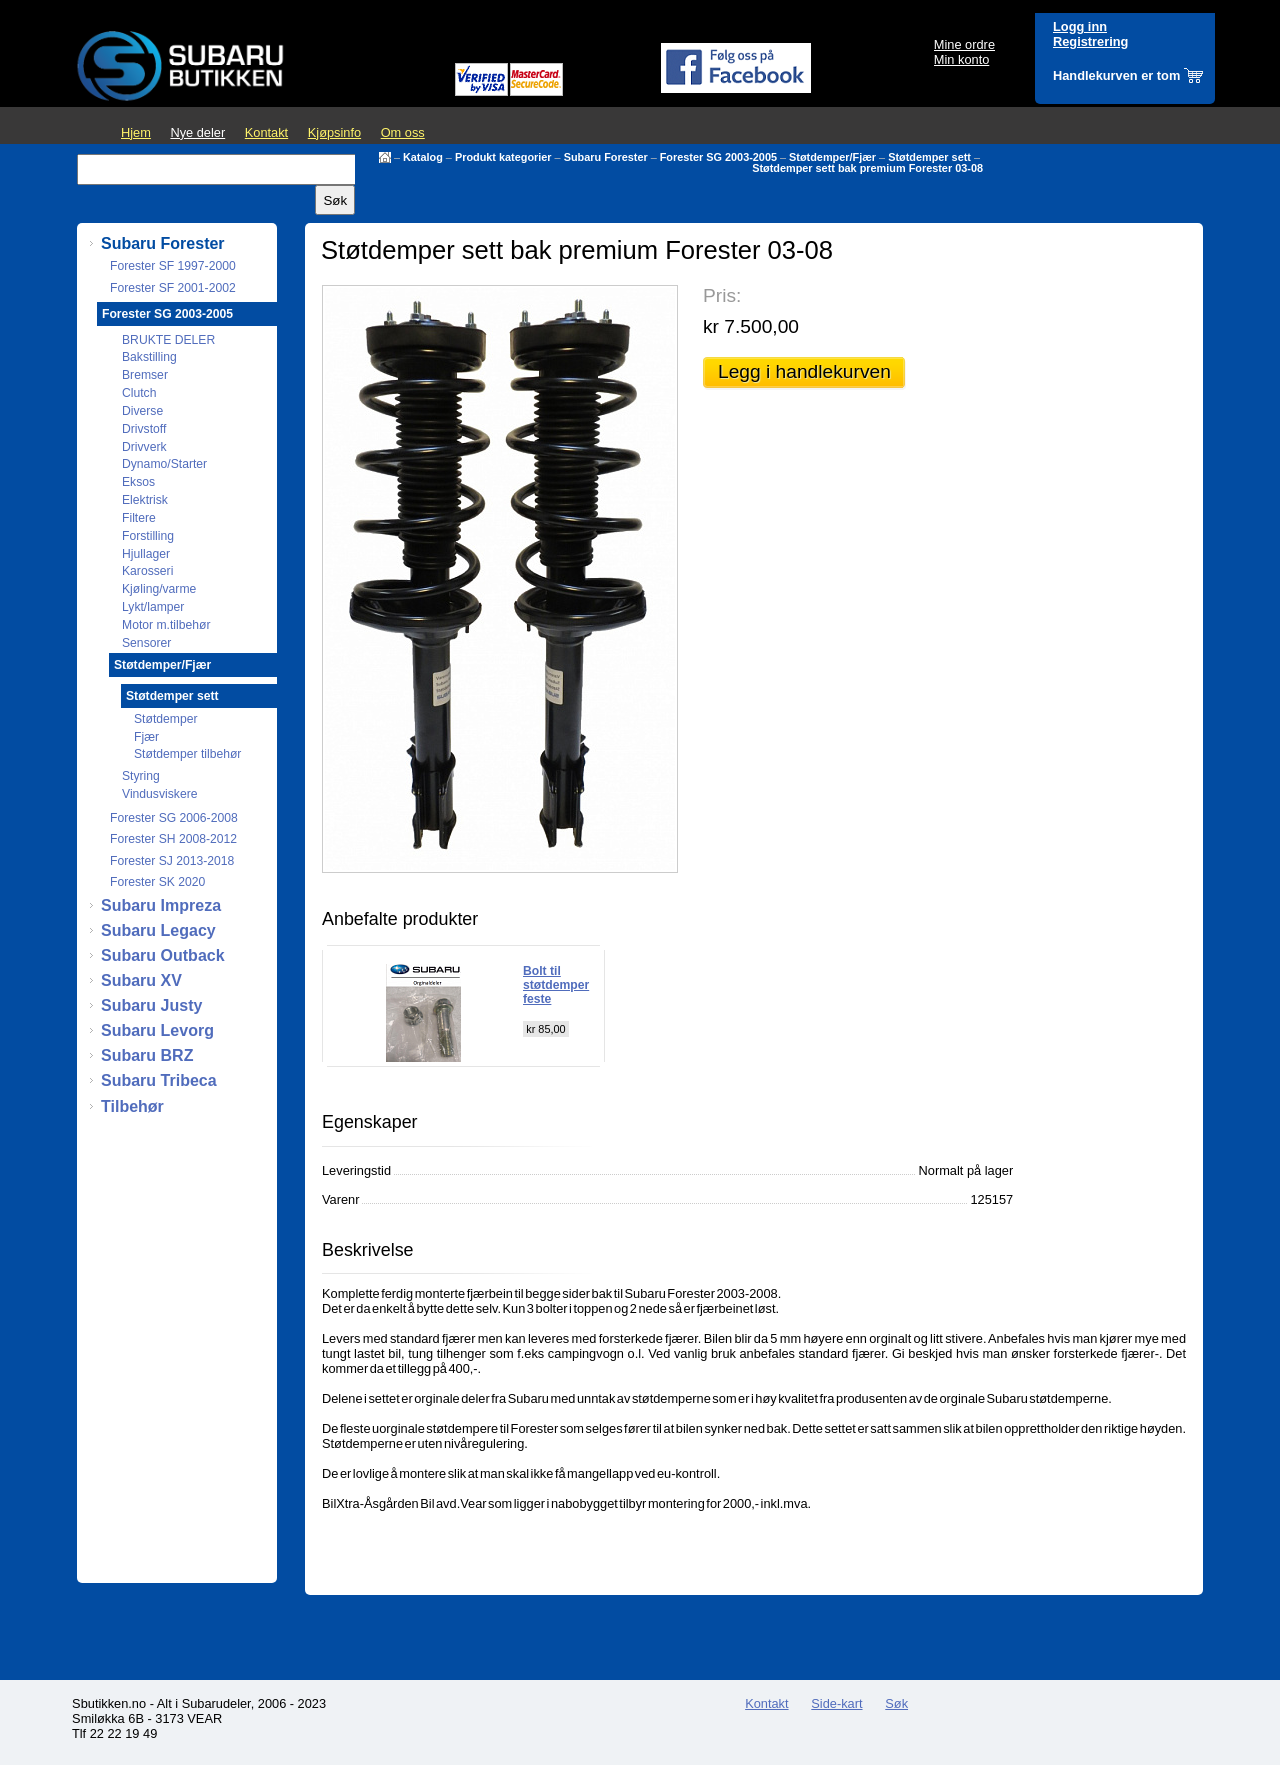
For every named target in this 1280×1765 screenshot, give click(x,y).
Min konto (961, 59)
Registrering (1090, 41)
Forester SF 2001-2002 (173, 288)
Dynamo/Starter (164, 464)
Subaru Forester (606, 157)
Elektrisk (145, 500)
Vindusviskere (159, 794)
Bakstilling (149, 357)
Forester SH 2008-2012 (173, 839)
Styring (141, 776)
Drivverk (144, 447)
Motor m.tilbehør (166, 625)
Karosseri (147, 571)
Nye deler (197, 132)
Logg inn (1080, 26)
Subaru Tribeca (159, 1080)
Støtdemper (166, 719)
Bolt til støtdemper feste (556, 985)
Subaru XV (141, 980)
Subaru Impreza (161, 905)
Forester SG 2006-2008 (174, 818)
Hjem (136, 132)
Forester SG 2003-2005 (718, 157)
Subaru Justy (151, 1005)
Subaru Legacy (158, 930)
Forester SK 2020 (157, 882)
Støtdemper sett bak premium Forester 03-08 (867, 168)
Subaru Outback (163, 955)
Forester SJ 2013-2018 (172, 861)
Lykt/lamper (153, 607)
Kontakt (266, 132)
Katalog (423, 157)
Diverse (142, 411)
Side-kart (836, 1703)
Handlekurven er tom (1116, 75)
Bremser (145, 375)
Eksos (138, 482)
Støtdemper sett (929, 157)
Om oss (403, 132)
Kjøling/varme (159, 589)
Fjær (146, 737)
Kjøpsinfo (334, 132)
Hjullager (146, 554)
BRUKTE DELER (168, 340)
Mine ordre (964, 44)
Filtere (139, 518)
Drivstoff (144, 429)
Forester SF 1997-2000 (173, 266)
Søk (896, 1703)
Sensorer (146, 643)
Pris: (722, 295)
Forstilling (148, 536)
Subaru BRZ (147, 1055)
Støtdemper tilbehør (187, 754)
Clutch (139, 393)
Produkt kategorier (503, 157)
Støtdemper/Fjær (832, 157)
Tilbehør (132, 1106)
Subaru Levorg (157, 1030)
